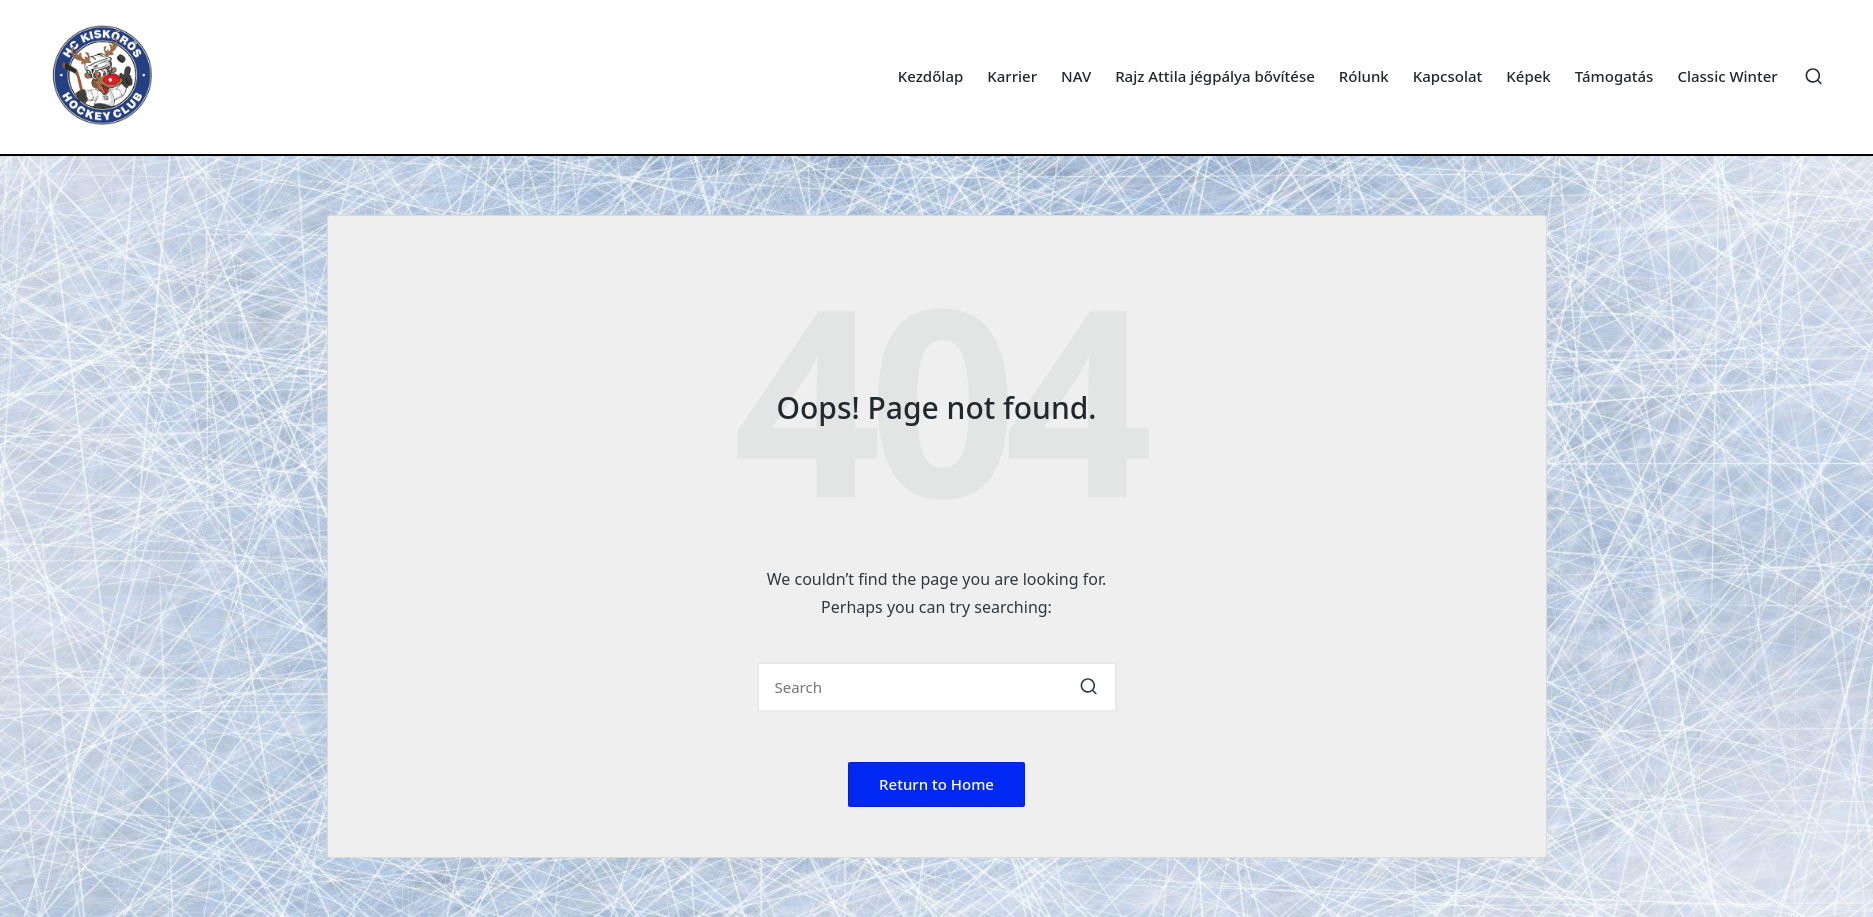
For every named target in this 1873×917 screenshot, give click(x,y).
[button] (1089, 687)
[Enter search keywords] (937, 687)
